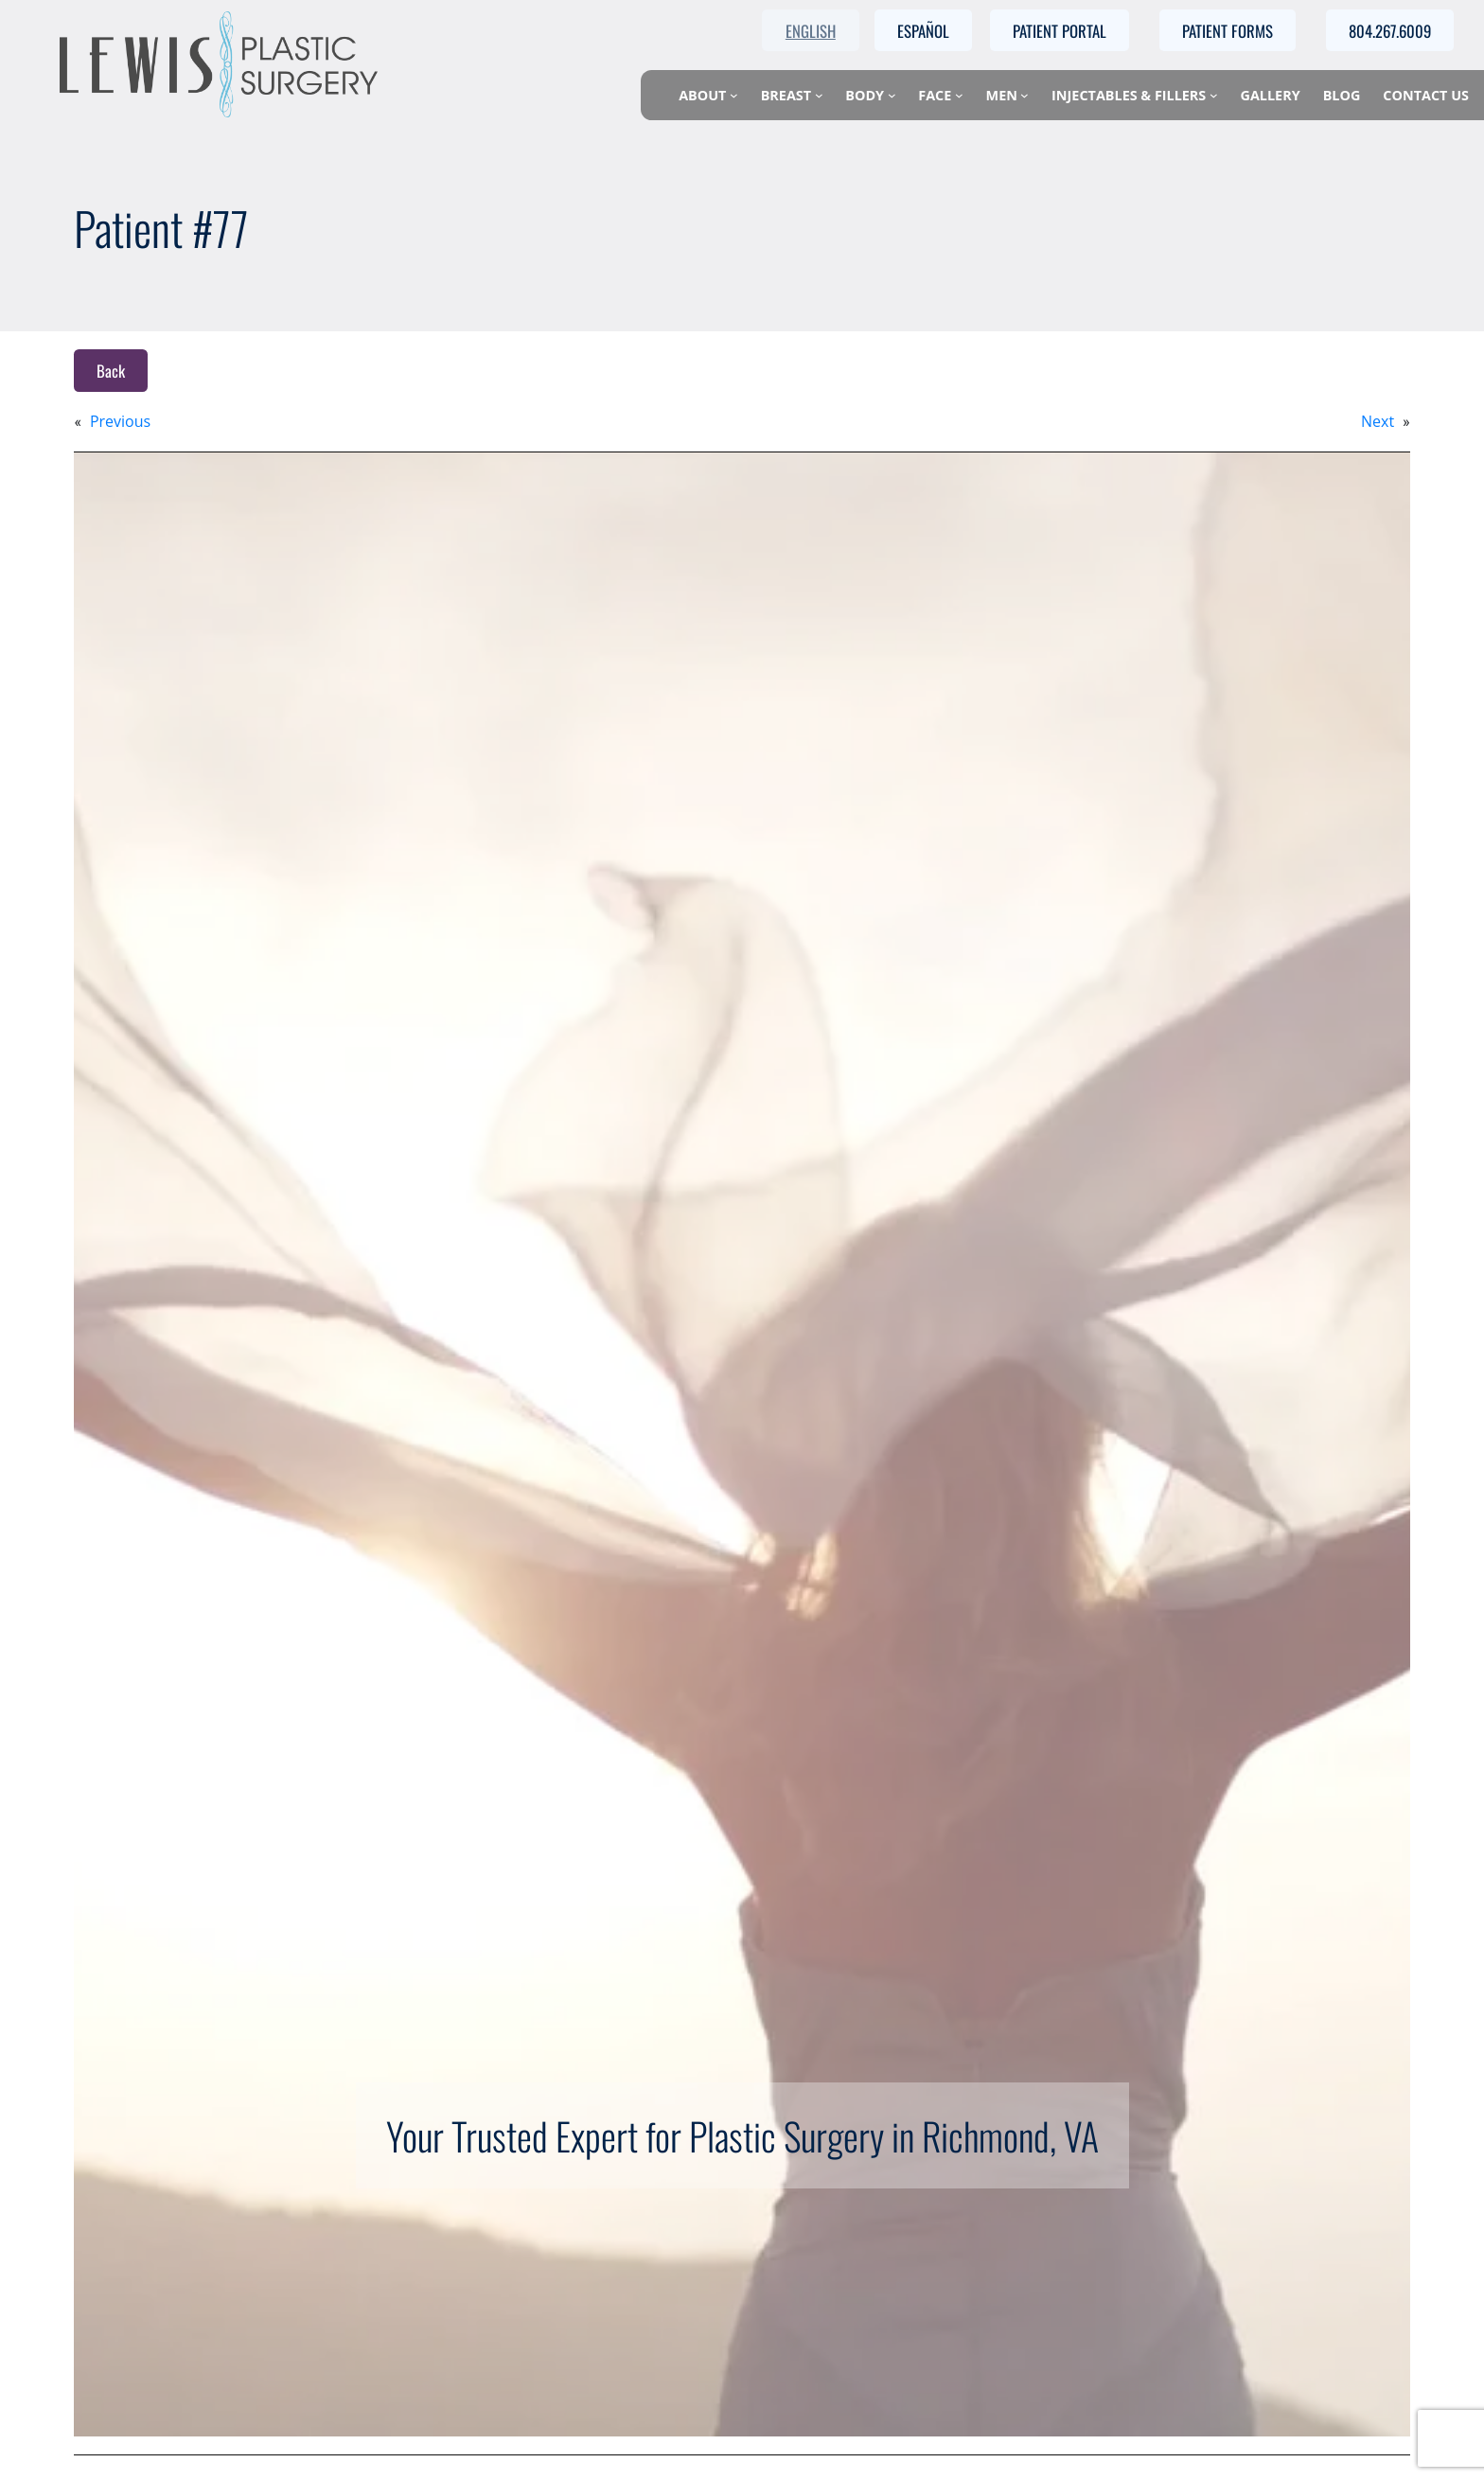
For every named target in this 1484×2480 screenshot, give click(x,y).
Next (1377, 421)
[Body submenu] (892, 95)
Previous (120, 421)
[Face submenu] (959, 95)
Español (923, 31)
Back (111, 370)
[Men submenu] (1024, 95)
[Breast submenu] (819, 95)
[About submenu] (734, 95)
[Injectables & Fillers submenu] (1214, 95)
